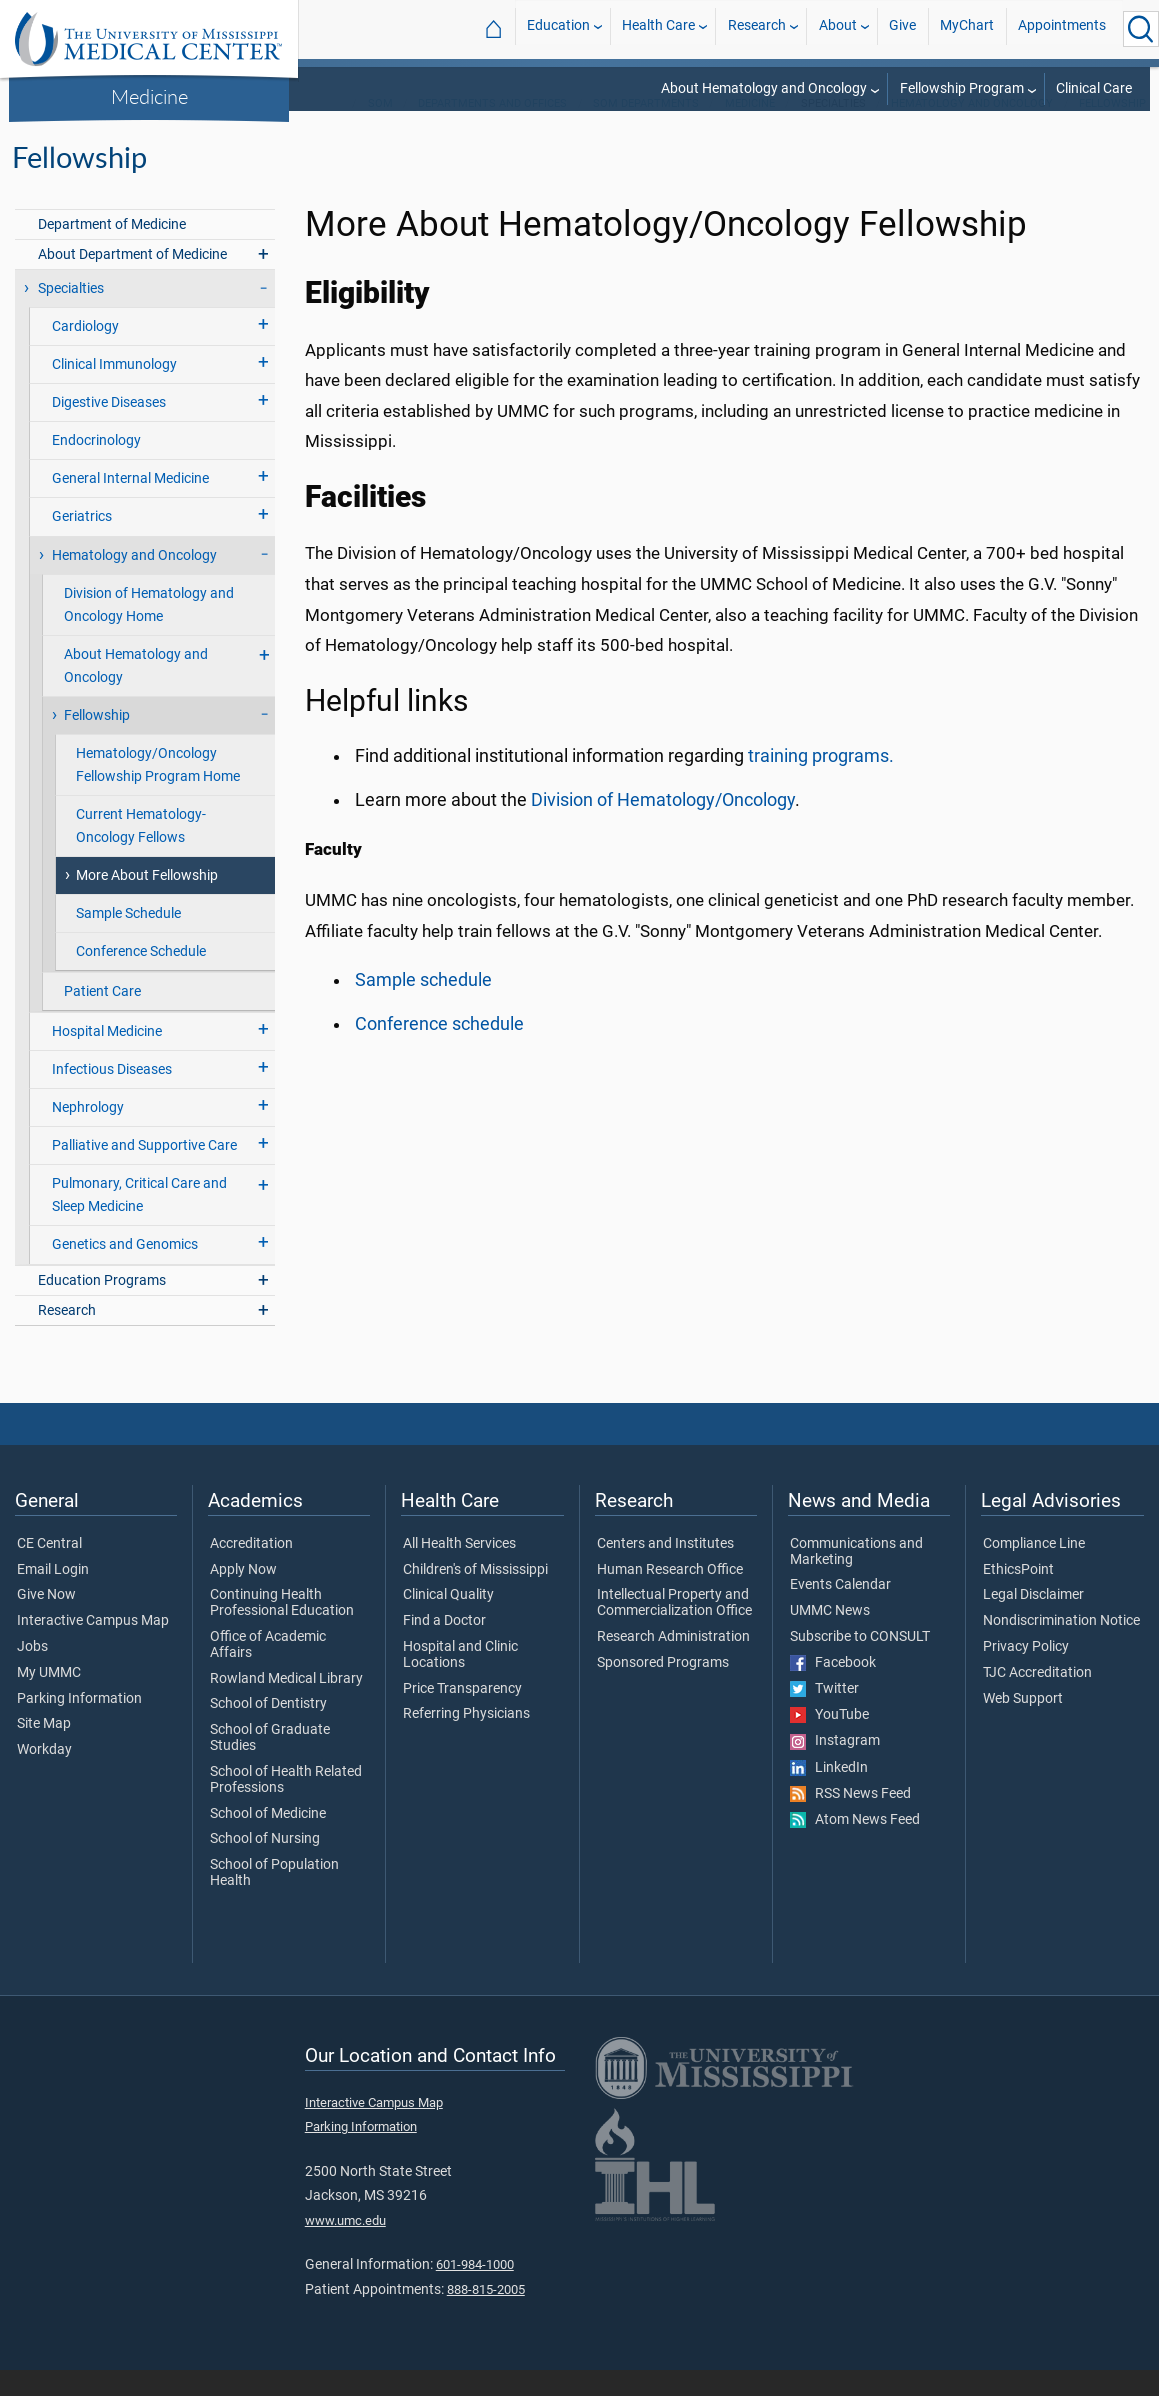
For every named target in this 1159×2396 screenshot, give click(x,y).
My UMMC (49, 1699)
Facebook (833, 1689)
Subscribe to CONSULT (860, 1663)
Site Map (44, 1750)
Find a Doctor (444, 1647)
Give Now (46, 1621)
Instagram (835, 1767)
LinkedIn (829, 1794)
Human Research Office (670, 1596)
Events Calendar (840, 1611)
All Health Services (459, 1570)
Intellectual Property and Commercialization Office (674, 1629)
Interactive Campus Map (93, 1647)
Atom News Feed (855, 1846)
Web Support (1023, 1725)
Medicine (149, 96)
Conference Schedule (141, 977)
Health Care (658, 28)
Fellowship (1112, 129)
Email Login (53, 1596)
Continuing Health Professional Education (282, 1629)
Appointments (1062, 28)
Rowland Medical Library (286, 1705)
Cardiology (85, 352)
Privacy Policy (1026, 1673)
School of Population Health (274, 1899)
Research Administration (673, 1663)
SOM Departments (646, 129)
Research (757, 28)
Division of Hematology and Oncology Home (149, 631)
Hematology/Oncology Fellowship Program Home (158, 791)
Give (902, 28)
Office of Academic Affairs (268, 1671)
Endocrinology (96, 466)
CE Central (49, 1570)
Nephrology (88, 1133)
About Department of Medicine (132, 280)
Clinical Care (1094, 88)
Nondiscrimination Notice (1061, 1647)
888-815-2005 (486, 2315)
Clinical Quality (448, 1621)
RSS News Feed (850, 1820)
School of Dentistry (268, 1730)
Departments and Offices (492, 129)
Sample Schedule (128, 939)
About (838, 28)
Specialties (71, 314)
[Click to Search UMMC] (1141, 29)
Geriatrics (82, 542)
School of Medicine (268, 1840)
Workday (44, 1776)
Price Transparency (462, 1715)
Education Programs (102, 1306)
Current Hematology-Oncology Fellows (141, 852)
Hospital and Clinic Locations (460, 1681)
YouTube (829, 1741)
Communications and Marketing (856, 1578)
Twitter (824, 1715)
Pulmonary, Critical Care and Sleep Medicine (139, 1221)
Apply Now (243, 1596)
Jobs (32, 1673)
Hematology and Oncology (972, 129)
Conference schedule (439, 1050)
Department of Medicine (112, 250)
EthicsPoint (1018, 1596)
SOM (380, 129)
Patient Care (102, 1017)
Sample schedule (423, 1006)
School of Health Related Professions (286, 1806)
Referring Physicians (466, 1740)
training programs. (821, 782)
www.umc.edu (345, 2246)
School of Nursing (265, 1865)
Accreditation (251, 1570)
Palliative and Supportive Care (144, 1171)
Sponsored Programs (663, 1689)
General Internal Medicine (130, 504)
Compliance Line (1034, 1570)
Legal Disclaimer (1033, 1621)
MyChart (967, 28)
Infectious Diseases (112, 1095)
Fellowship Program (962, 88)
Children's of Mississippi (475, 1596)
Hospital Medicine (107, 1057)
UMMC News (830, 1637)
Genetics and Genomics (125, 1270)
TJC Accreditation (1037, 1699)
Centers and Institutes (665, 1570)
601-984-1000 (475, 2290)
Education (558, 28)
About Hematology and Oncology (764, 88)
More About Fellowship (147, 901)
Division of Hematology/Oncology (663, 826)
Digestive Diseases (109, 428)
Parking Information (79, 1725)
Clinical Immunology (114, 390)
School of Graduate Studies (270, 1764)
